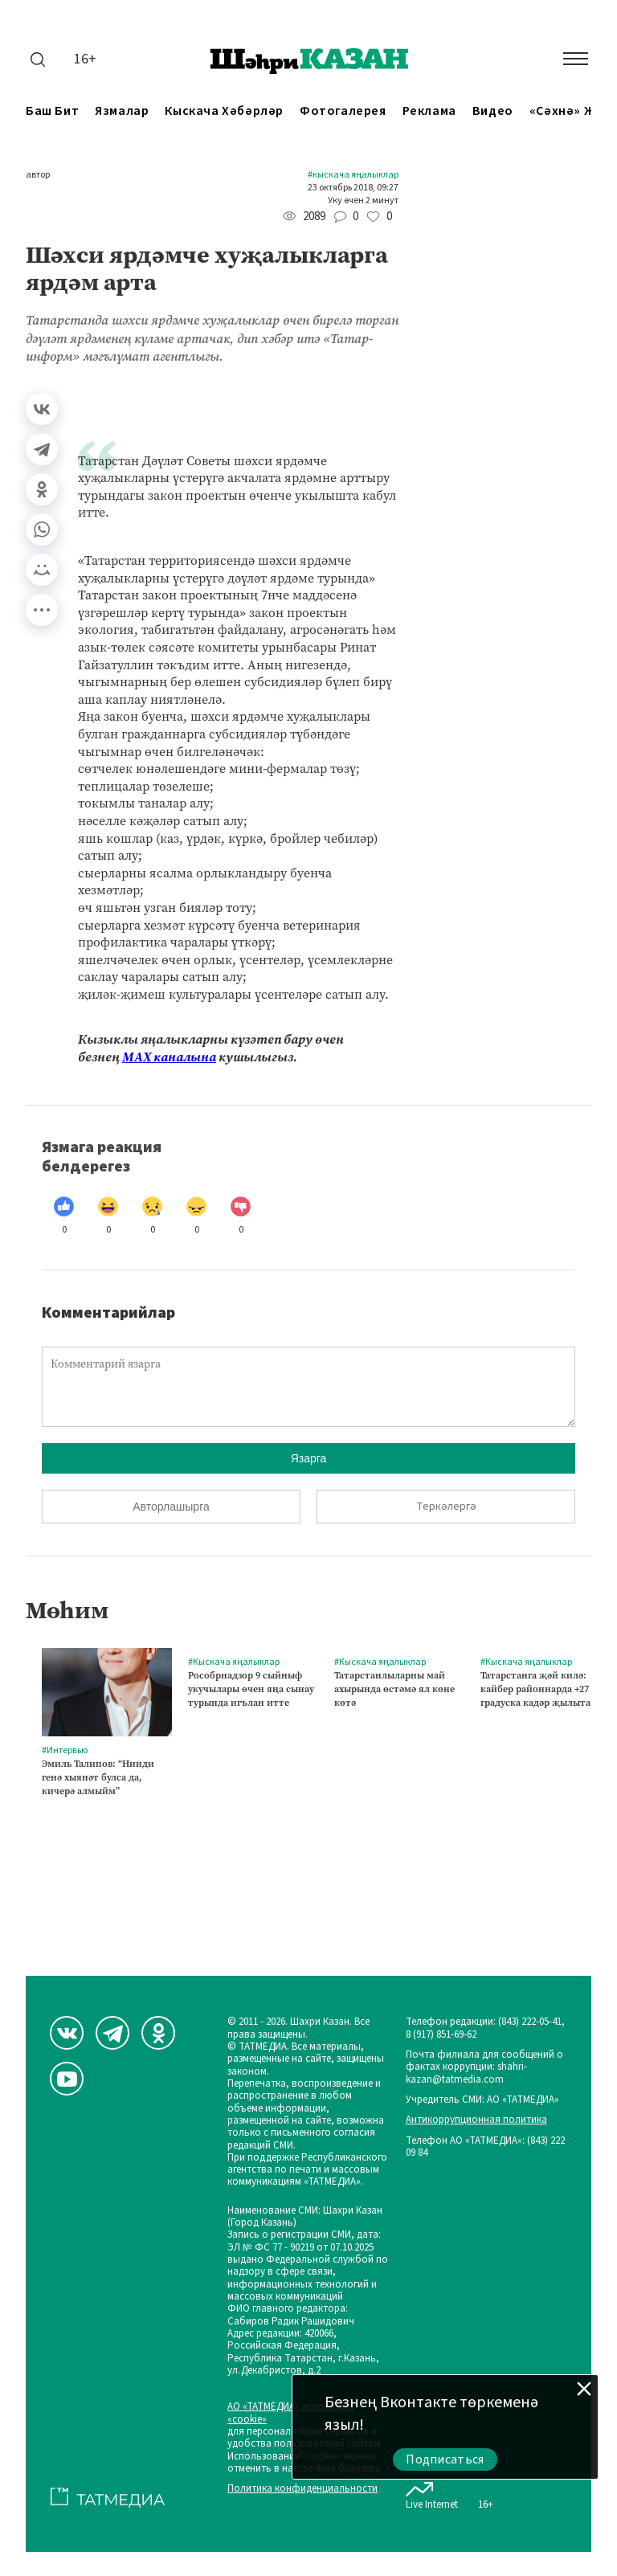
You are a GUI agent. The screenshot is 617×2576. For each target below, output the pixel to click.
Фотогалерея (343, 111)
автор (38, 175)
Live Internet (432, 2492)
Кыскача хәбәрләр (224, 111)
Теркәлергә (446, 1507)
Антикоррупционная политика (476, 2120)
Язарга (309, 1458)
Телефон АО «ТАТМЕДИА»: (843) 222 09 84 (485, 2147)
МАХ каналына (169, 1057)
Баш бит (52, 111)
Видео (492, 111)
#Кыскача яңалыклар (353, 175)
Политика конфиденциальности (302, 2489)
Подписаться (445, 2459)
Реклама (429, 111)
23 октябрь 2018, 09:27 (353, 188)
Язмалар (122, 111)
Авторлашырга (171, 1506)
